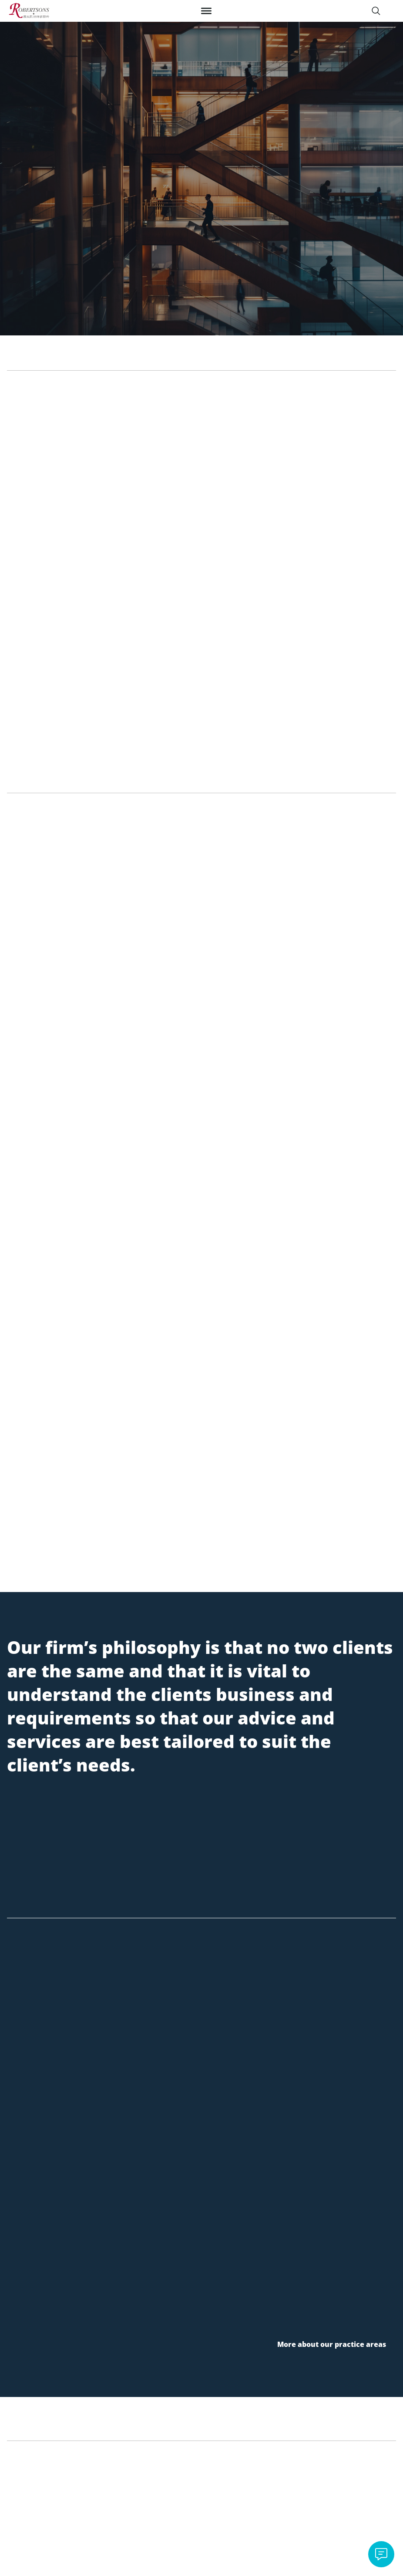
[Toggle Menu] (206, 11)
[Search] (376, 11)
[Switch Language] (391, 11)
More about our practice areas (331, 2344)
